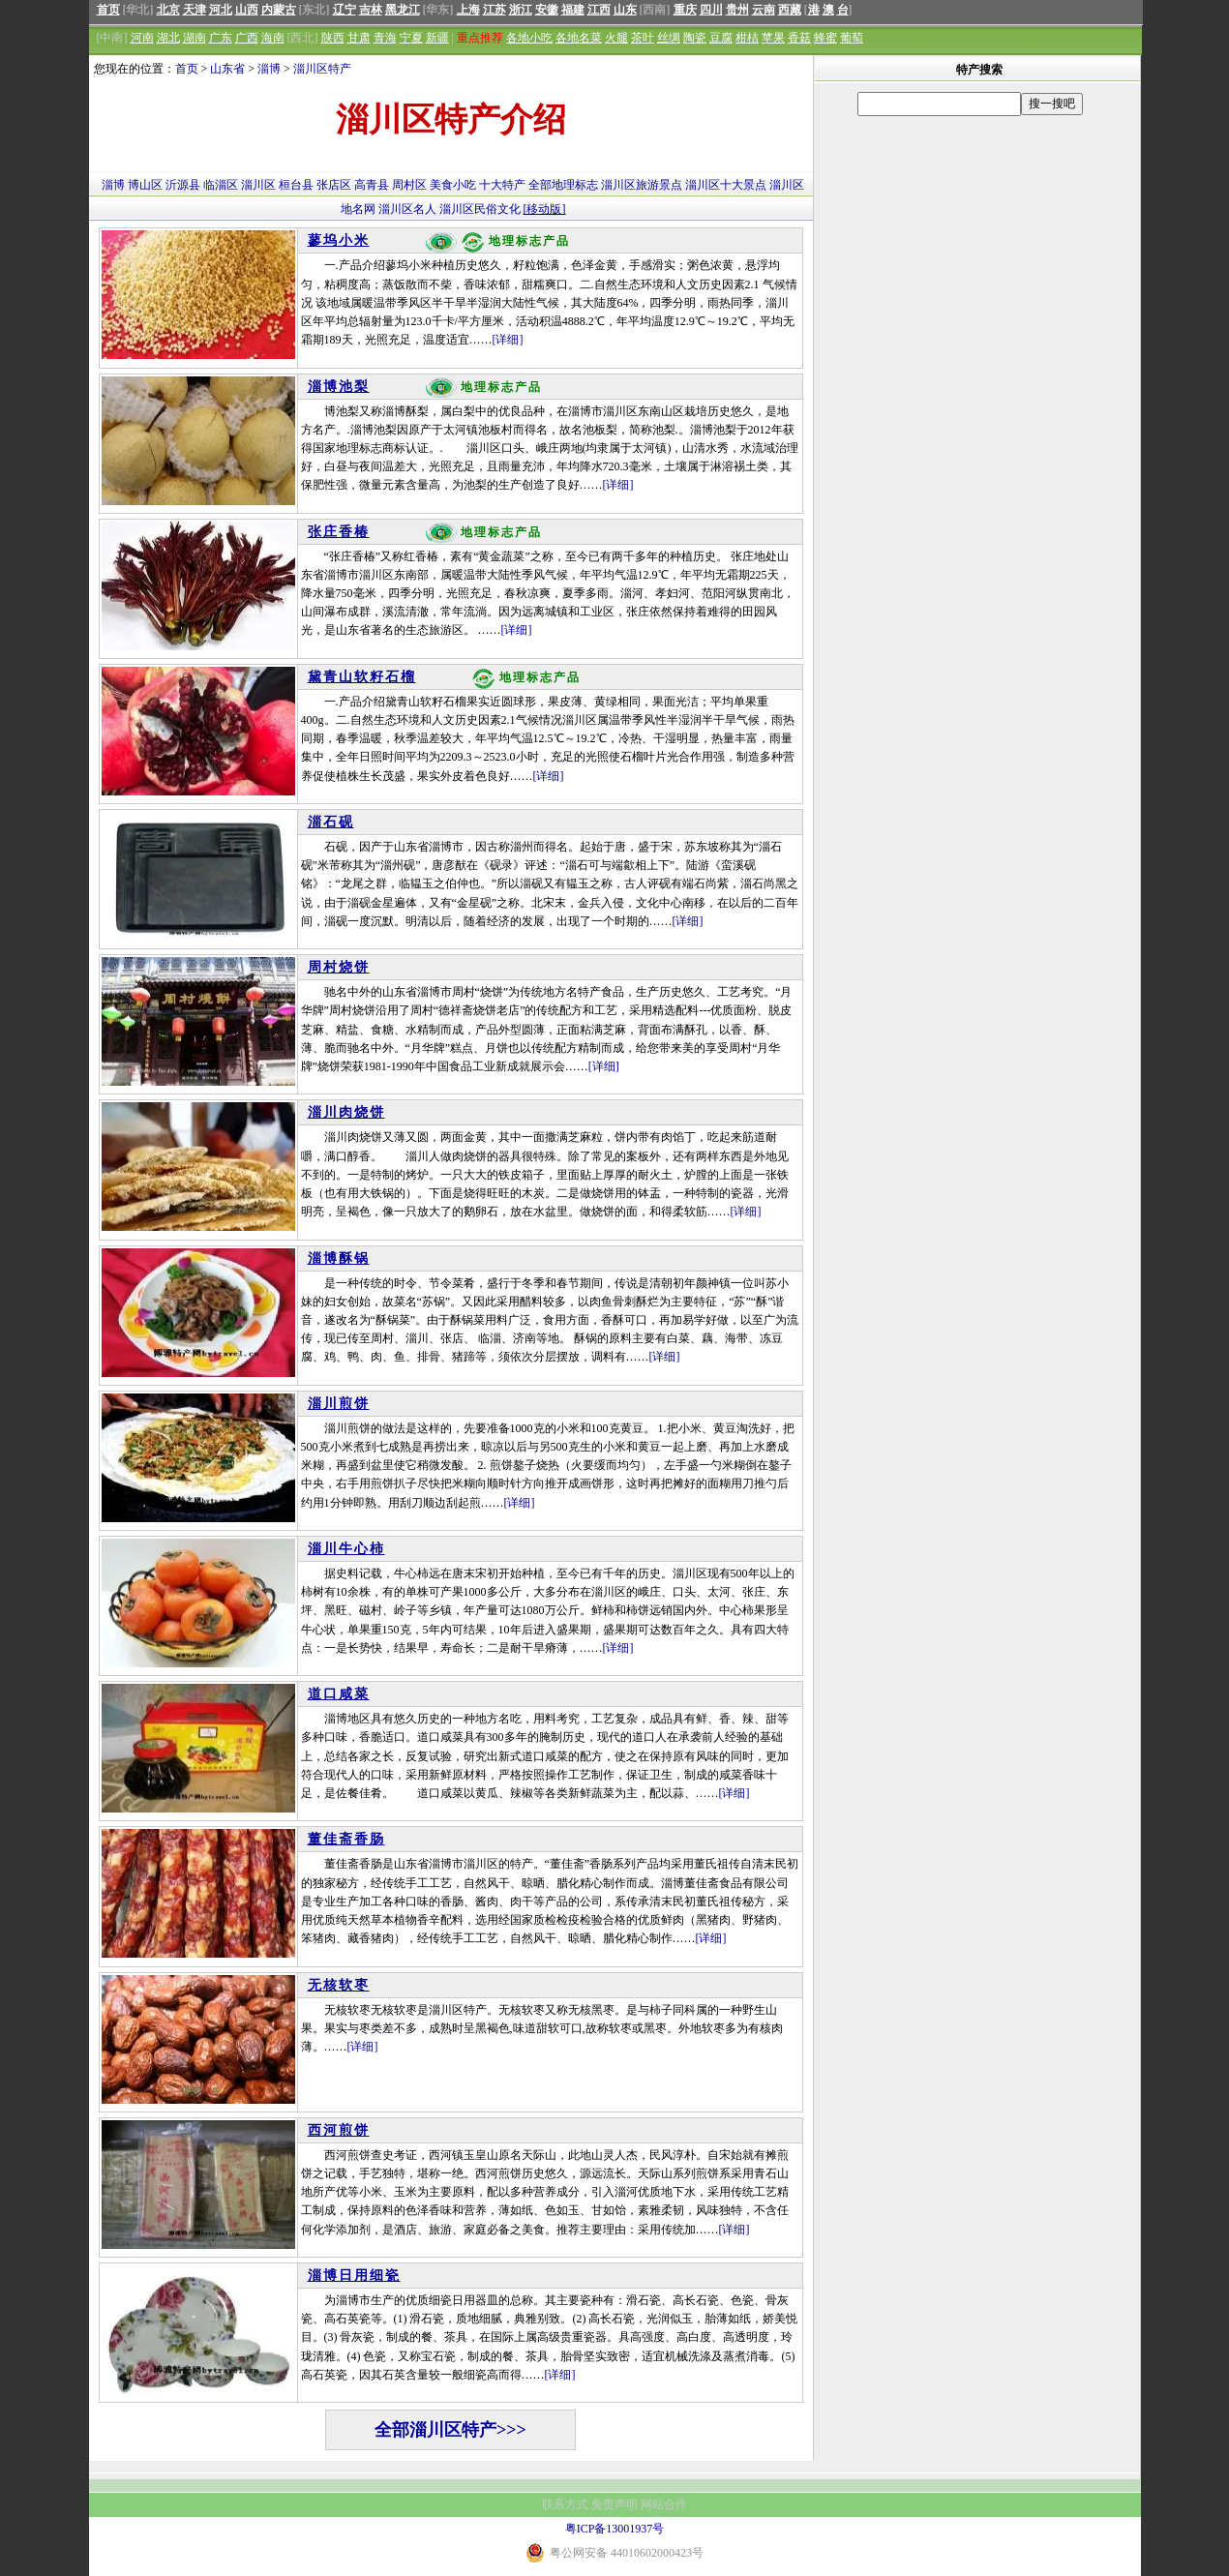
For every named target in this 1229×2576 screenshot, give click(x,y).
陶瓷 (694, 38)
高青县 (371, 185)
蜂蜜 (825, 38)
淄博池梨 (339, 386)
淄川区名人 (407, 209)
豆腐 (721, 38)
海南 (273, 38)
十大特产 (502, 185)
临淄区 (220, 185)
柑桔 (747, 38)
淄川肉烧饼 (346, 1112)
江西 (599, 9)
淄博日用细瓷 (354, 2275)
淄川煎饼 (339, 1403)
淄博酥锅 (339, 1258)
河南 (142, 38)
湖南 (194, 38)
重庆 (685, 9)
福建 (573, 9)
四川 (711, 9)
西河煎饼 (339, 2130)
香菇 (799, 38)
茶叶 (642, 38)
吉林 (370, 9)
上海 (468, 9)
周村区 (409, 185)
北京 (168, 9)
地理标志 (575, 185)
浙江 (520, 9)
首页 (108, 9)
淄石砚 (331, 822)
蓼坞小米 (339, 240)
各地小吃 (529, 38)
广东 (220, 38)
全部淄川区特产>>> (450, 2430)
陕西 (333, 38)
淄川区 (258, 185)
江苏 (494, 9)
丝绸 (668, 38)
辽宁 (344, 9)
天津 (194, 9)
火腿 (616, 38)
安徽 (546, 9)
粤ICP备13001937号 (615, 2528)
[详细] (508, 339)
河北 (220, 9)
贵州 (737, 9)
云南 (763, 9)
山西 (246, 9)
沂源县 (182, 185)
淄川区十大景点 (725, 185)
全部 (540, 185)
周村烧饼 (339, 967)
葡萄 (851, 38)
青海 (385, 38)
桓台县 (296, 185)
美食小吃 (453, 185)
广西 (246, 38)
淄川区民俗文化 (480, 209)
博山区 (145, 185)
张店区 (333, 185)
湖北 (168, 38)
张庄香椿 (339, 531)
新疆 (437, 38)
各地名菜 (578, 38)
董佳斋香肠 (346, 1839)
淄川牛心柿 (346, 1549)
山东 (625, 9)
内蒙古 (278, 9)
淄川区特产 (322, 68)
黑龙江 (402, 9)
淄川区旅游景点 (641, 185)
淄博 (269, 68)
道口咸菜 (339, 1694)
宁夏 (411, 38)
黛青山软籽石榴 (362, 677)
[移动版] (545, 209)
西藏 (789, 9)
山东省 (227, 68)
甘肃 (359, 38)
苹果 (773, 38)
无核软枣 (339, 1985)
